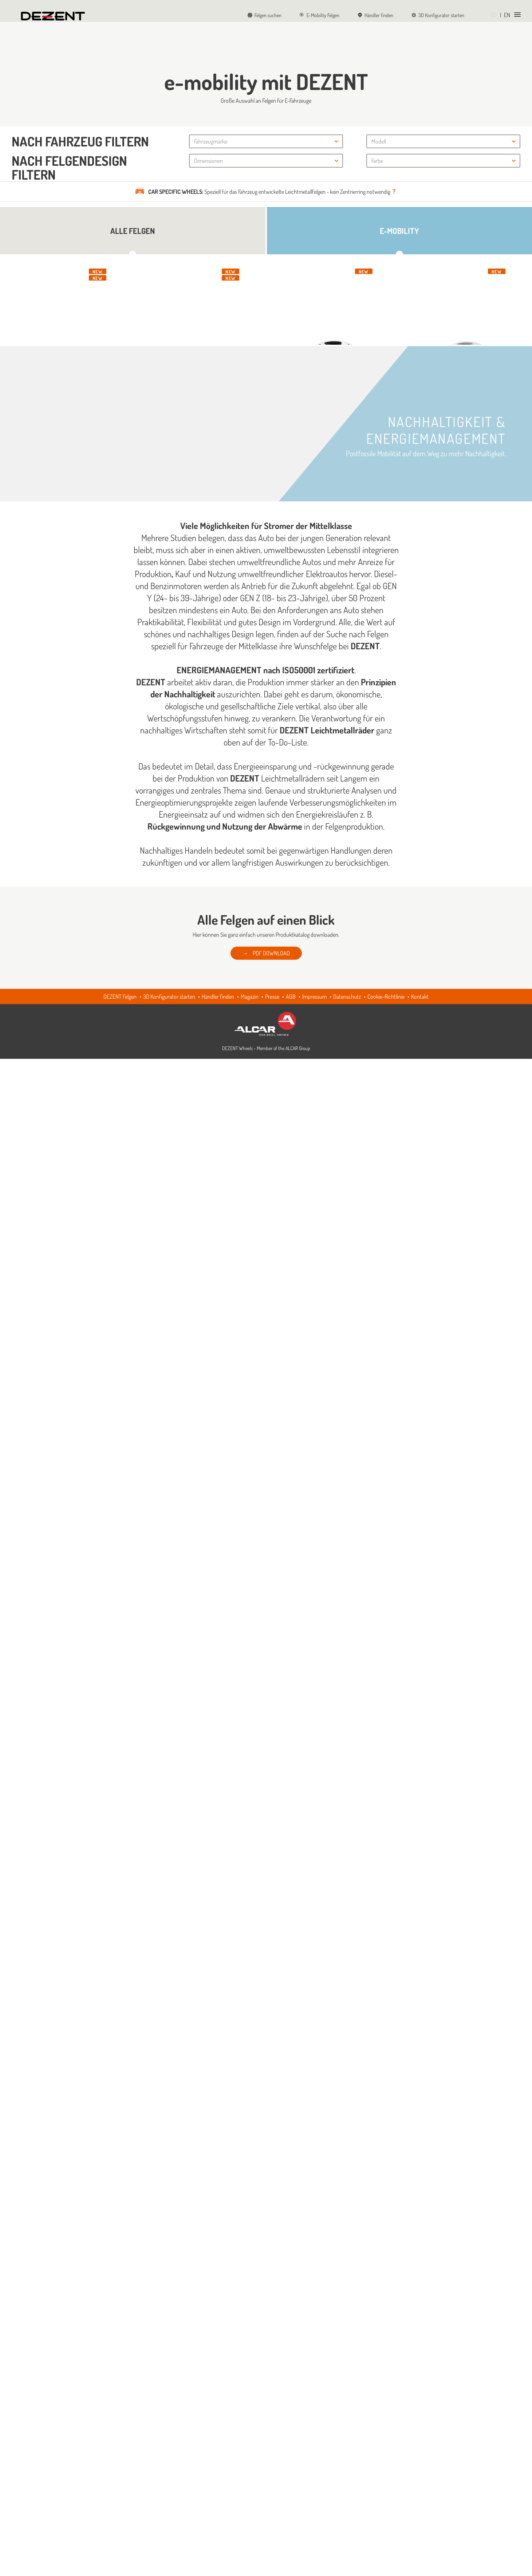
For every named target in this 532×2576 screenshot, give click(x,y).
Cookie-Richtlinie (386, 2513)
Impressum (314, 2513)
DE (494, 15)
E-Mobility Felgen (319, 15)
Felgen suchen (264, 15)
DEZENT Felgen (120, 2513)
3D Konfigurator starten (437, 15)
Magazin (250, 2513)
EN (507, 15)
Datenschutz (347, 2513)
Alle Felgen (132, 231)
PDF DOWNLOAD (271, 2470)
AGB (291, 2513)
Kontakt (420, 2513)
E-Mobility (399, 231)
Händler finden (375, 15)
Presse (272, 2513)
